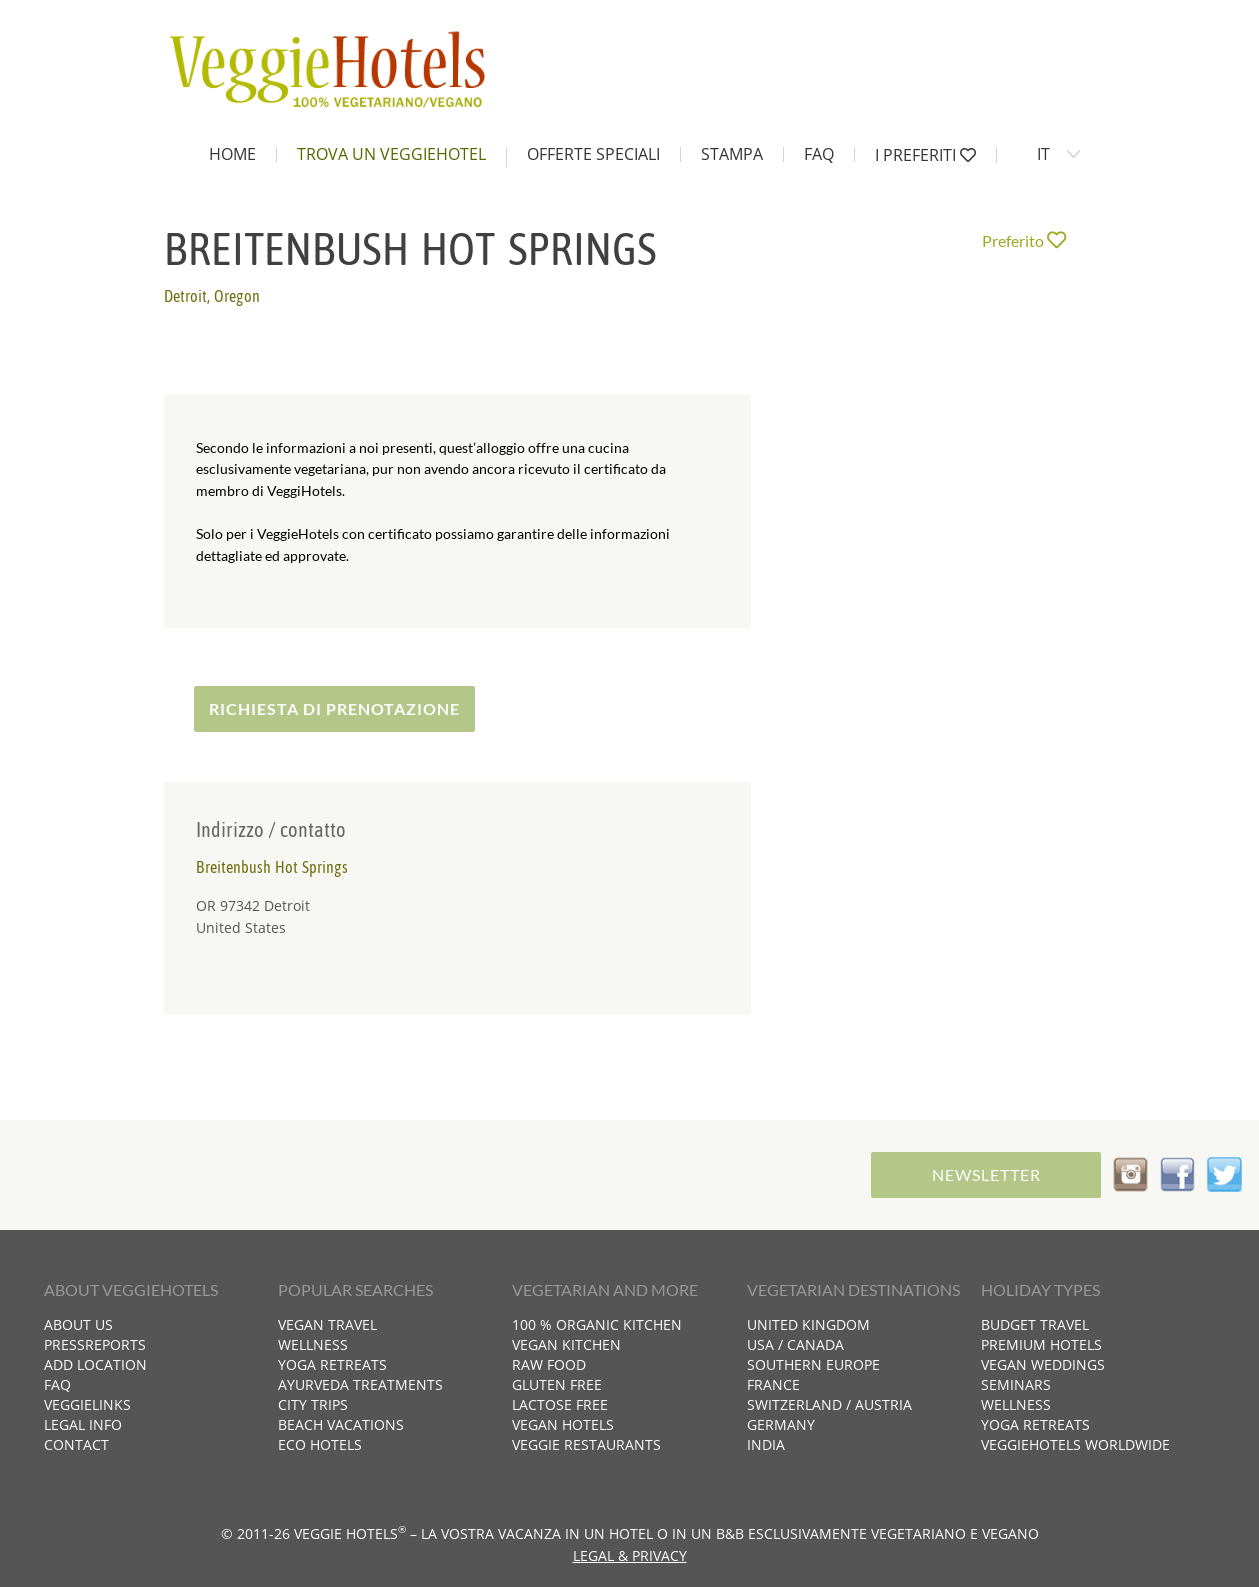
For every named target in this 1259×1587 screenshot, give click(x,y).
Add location (95, 1364)
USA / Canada (795, 1344)
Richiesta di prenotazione (334, 708)
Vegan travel (327, 1324)
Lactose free (560, 1404)
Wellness (313, 1344)
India (766, 1444)
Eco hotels (320, 1444)
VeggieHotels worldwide (1075, 1444)
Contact (76, 1444)
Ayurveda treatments (360, 1384)
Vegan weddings (1043, 1364)
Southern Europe (813, 1364)
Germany (781, 1424)
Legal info (83, 1424)
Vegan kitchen (566, 1344)
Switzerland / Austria (829, 1404)
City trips (313, 1404)
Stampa (732, 154)
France (773, 1384)
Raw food (549, 1364)
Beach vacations (341, 1424)
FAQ (819, 154)
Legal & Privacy (630, 1555)
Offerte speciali (593, 154)
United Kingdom (808, 1324)
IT (1043, 154)
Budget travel (1035, 1324)
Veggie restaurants (586, 1444)
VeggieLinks (87, 1404)
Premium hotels (1041, 1344)
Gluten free (557, 1384)
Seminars (1016, 1384)
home (232, 154)
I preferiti (925, 155)
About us (78, 1324)
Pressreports (95, 1344)
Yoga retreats (332, 1364)
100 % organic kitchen (597, 1324)
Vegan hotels (563, 1424)
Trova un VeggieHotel (391, 154)
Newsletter (986, 1174)
